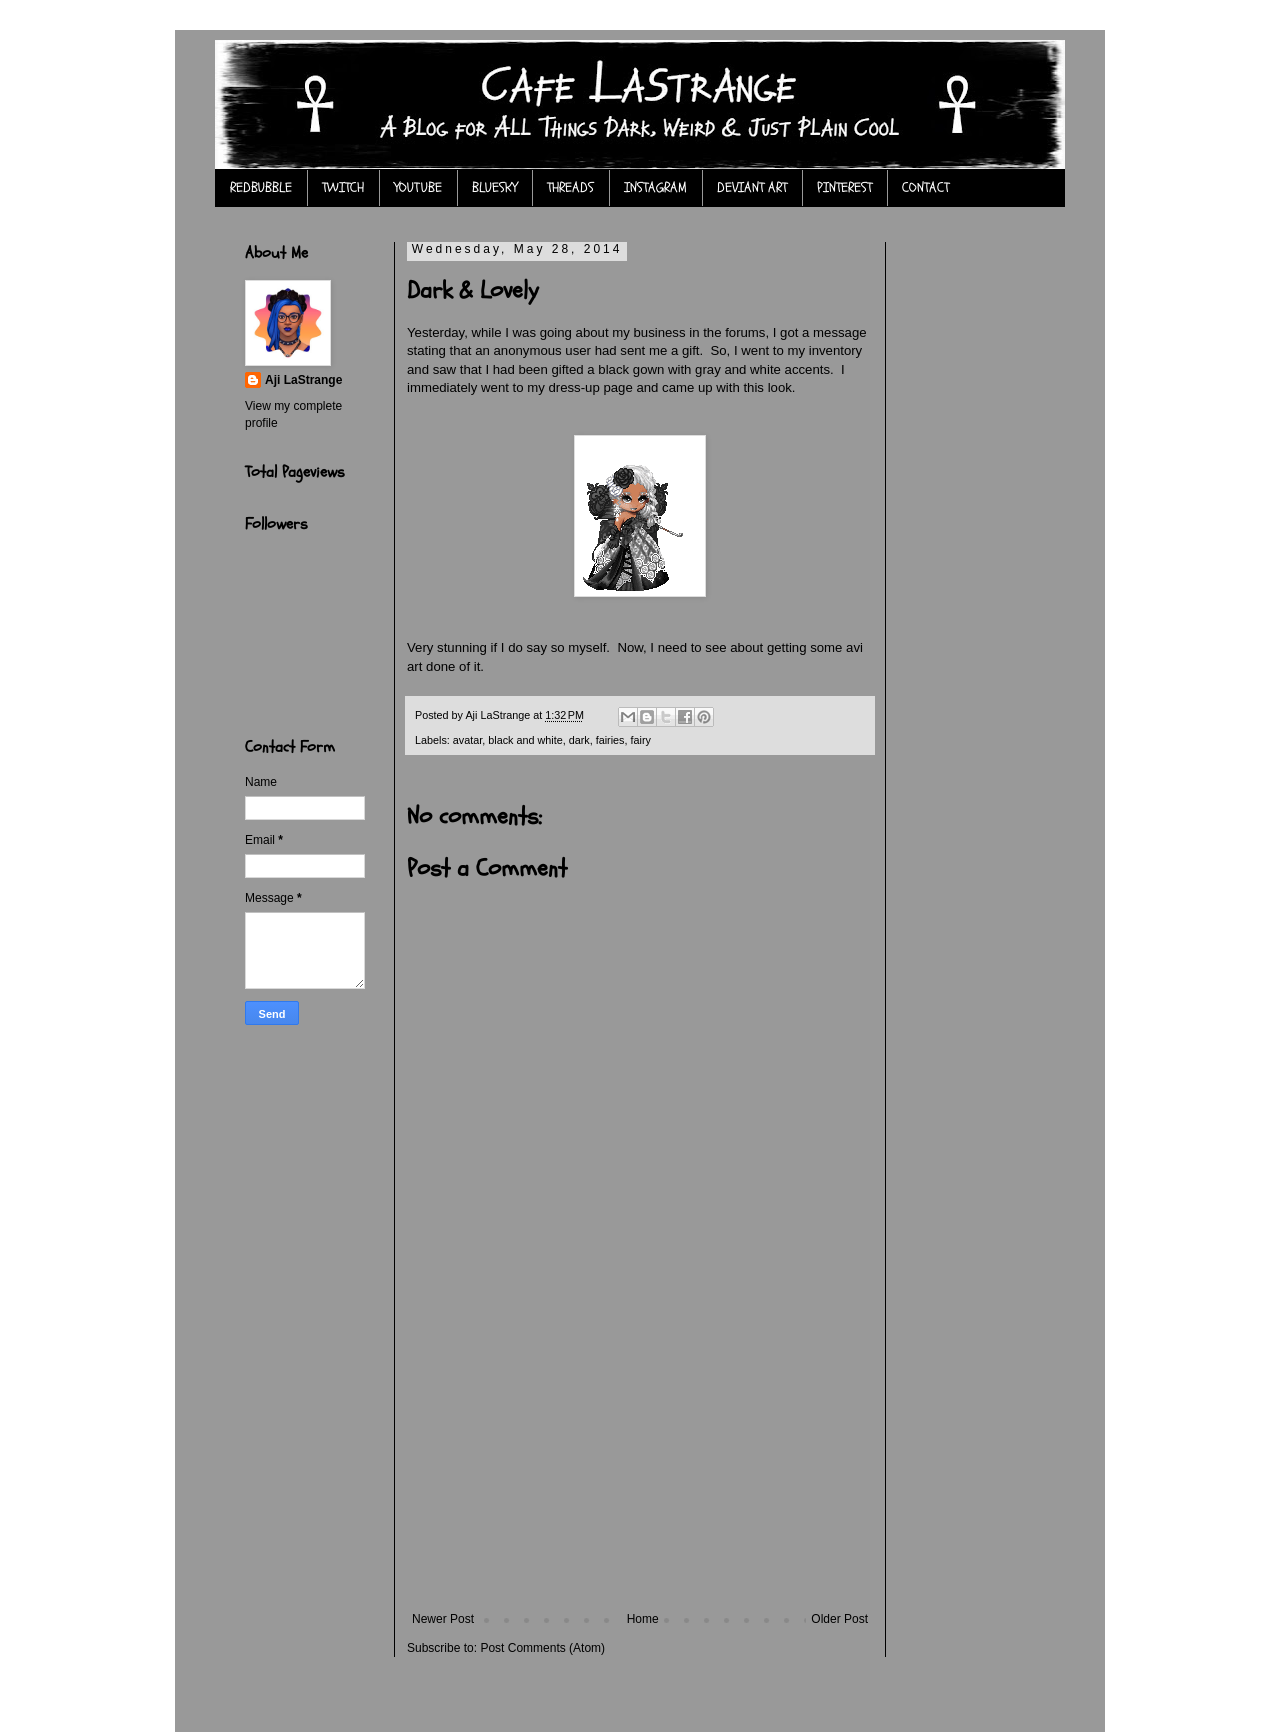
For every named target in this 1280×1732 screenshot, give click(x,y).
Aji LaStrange (303, 380)
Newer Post (443, 1619)
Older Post (839, 1619)
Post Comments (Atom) (542, 1648)
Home (643, 1619)
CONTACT (925, 187)
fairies (610, 740)
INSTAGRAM (655, 187)
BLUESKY (494, 187)
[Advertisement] (640, 1462)
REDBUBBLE (261, 187)
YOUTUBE (418, 187)
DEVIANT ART (752, 187)
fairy (641, 740)
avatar (467, 740)
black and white (525, 740)
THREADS (570, 187)
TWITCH (343, 187)
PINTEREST (844, 187)
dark (579, 740)
